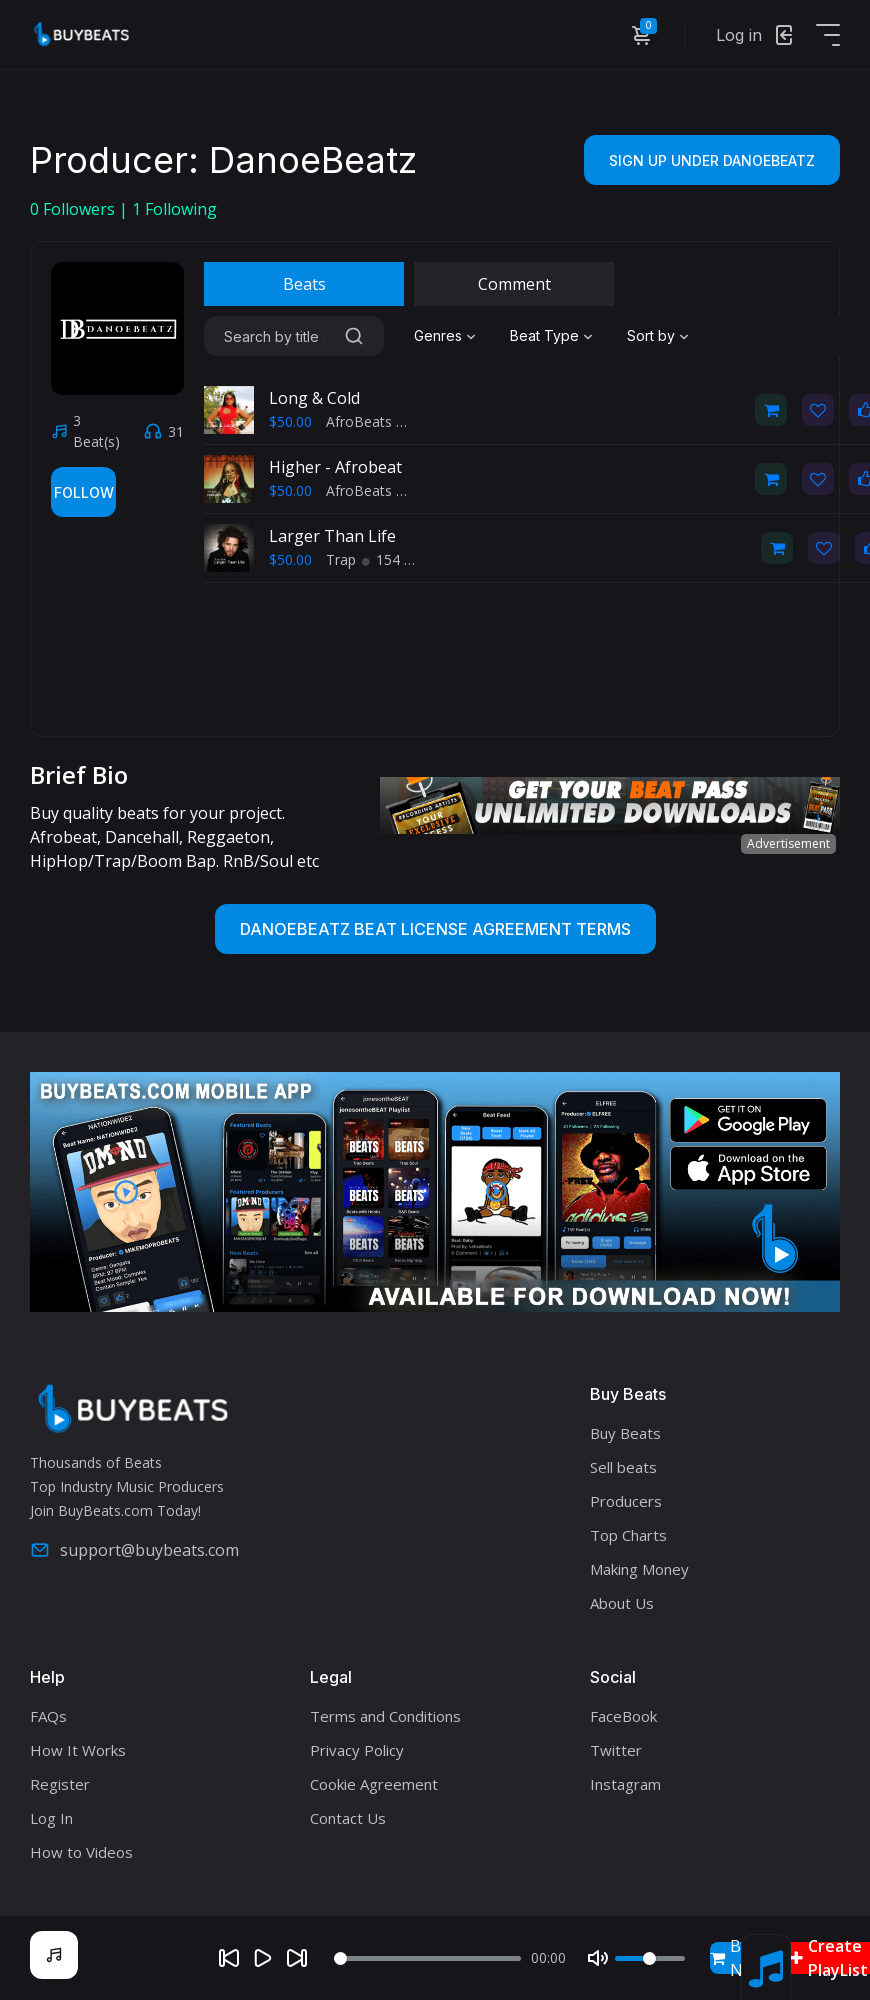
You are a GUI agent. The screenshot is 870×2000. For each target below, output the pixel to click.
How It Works (78, 1750)
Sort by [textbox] (651, 335)
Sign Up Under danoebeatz (712, 160)
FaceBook (623, 1716)
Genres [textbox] (438, 335)
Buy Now (737, 1958)
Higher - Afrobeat (335, 467)
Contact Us (348, 1818)
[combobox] (447, 336)
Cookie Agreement (374, 1784)
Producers (626, 1501)
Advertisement (788, 843)
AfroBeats (359, 421)
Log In (51, 1818)
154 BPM (399, 559)
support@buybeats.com (134, 1550)
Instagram (625, 1784)
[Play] (263, 1958)
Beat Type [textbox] (544, 335)
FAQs (48, 1716)
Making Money (639, 1569)
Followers (74, 209)
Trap (341, 559)
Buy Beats (625, 1433)
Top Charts (628, 1535)
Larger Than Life (332, 536)
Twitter (616, 1750)
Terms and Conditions (385, 1716)
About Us (622, 1603)
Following (174, 209)
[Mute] (598, 1958)
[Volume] (650, 1958)
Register (60, 1784)
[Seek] (427, 1958)
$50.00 (290, 421)
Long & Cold (314, 398)
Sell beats (623, 1467)
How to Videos (81, 1852)
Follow (84, 492)
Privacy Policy (357, 1750)
